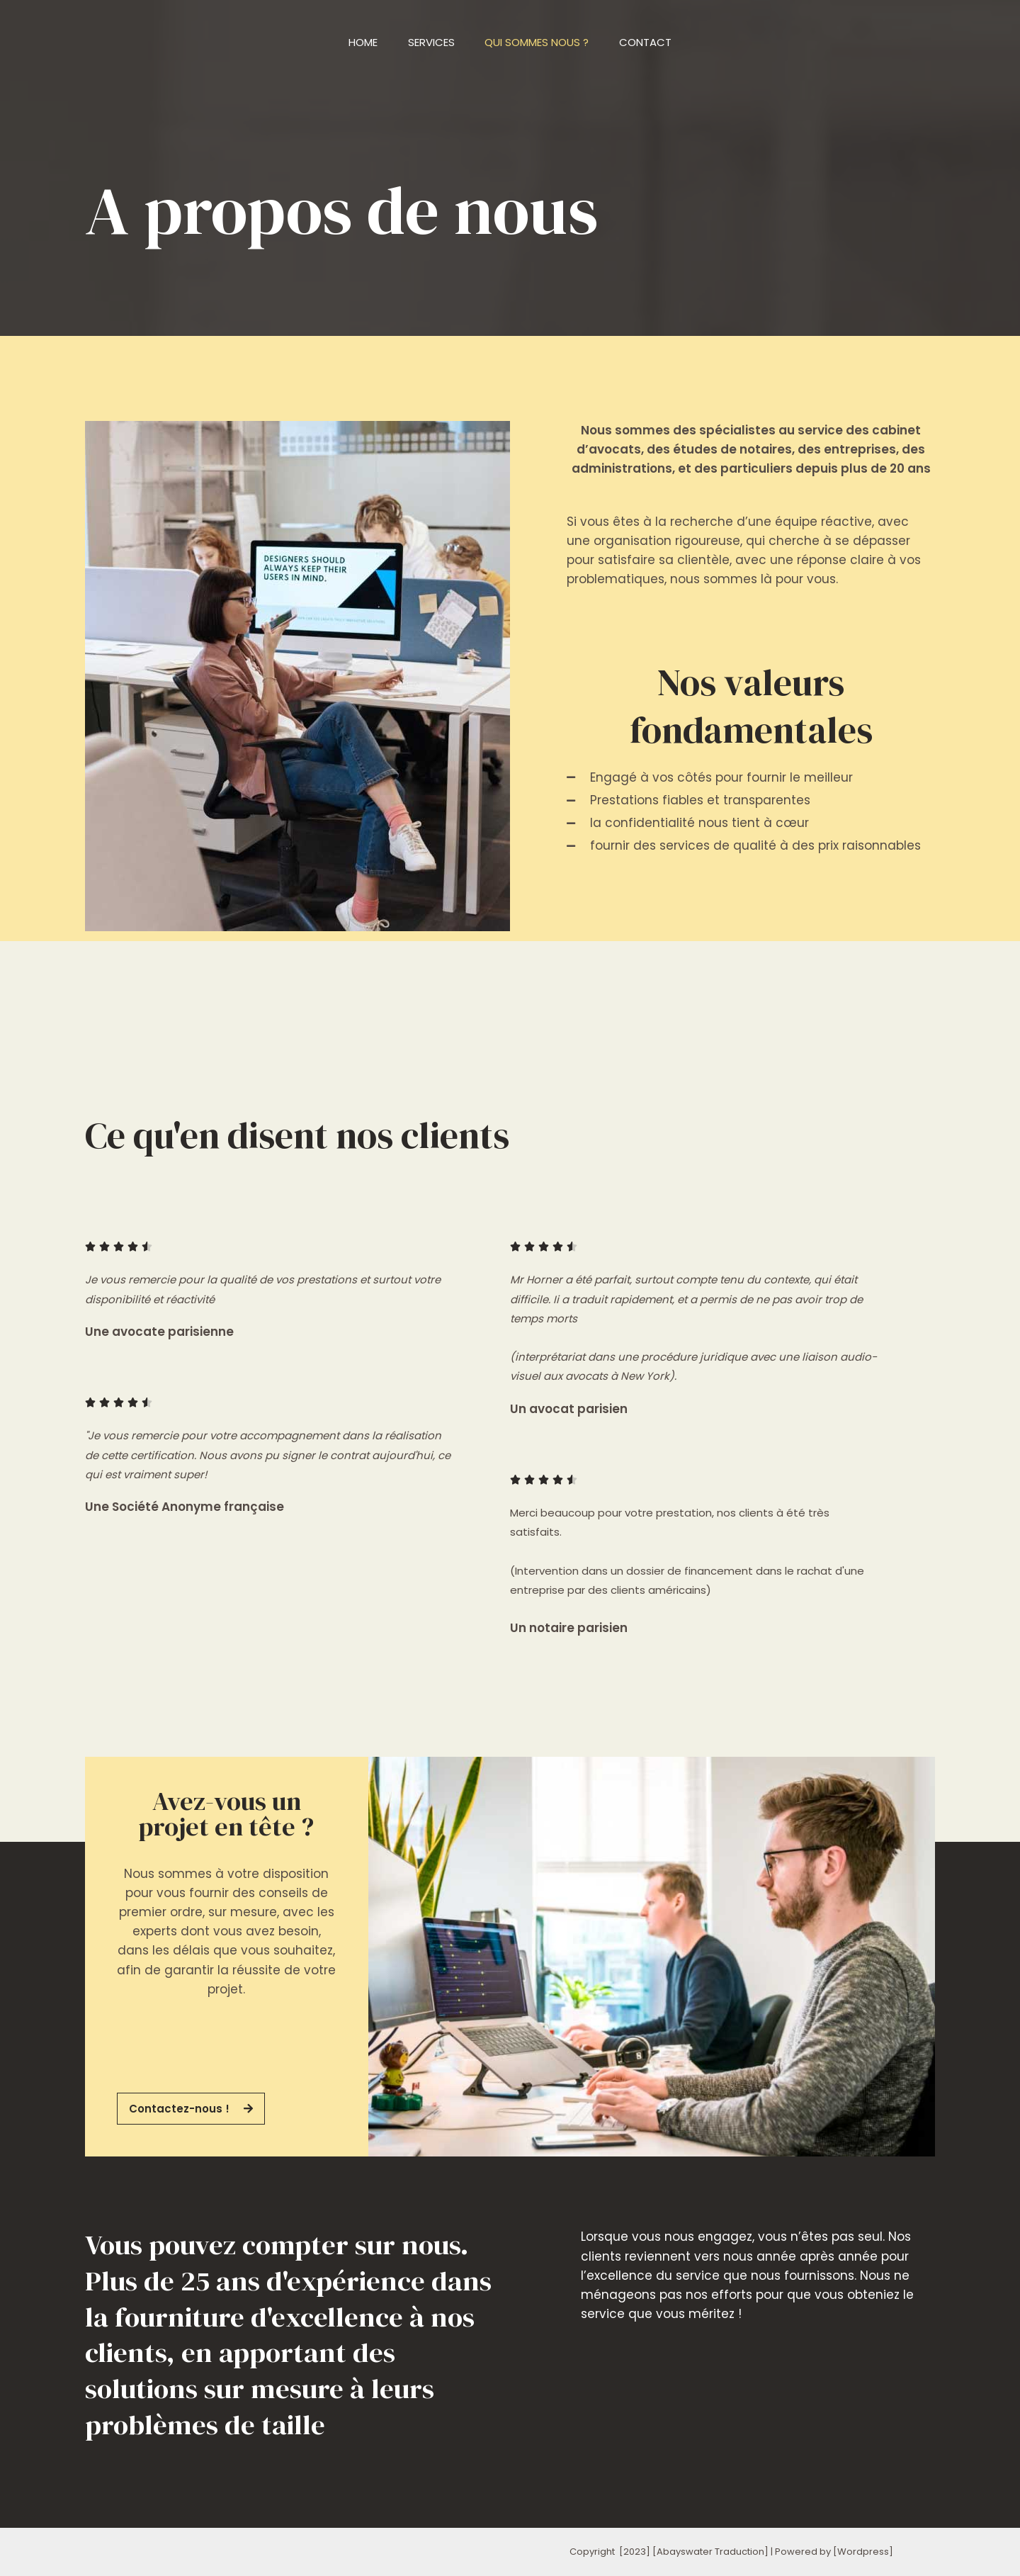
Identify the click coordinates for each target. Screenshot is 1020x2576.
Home (355, 42)
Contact (653, 42)
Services (428, 42)
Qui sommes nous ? (539, 42)
